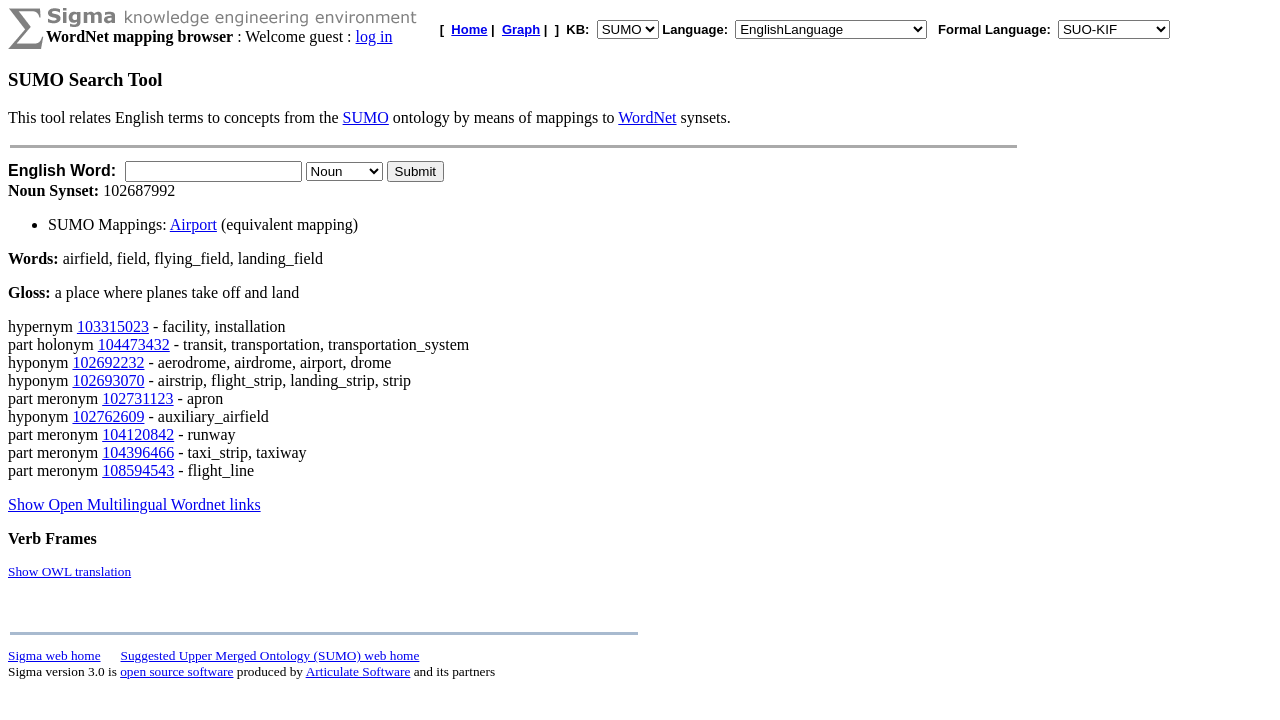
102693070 (108, 380)
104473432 (134, 344)
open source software (176, 671)
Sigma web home (54, 655)
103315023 (113, 326)
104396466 (138, 452)
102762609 (108, 416)
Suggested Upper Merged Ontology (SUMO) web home (270, 655)
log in (374, 36)
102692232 (108, 362)
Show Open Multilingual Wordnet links (134, 504)
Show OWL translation (69, 571)
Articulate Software (358, 671)
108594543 (138, 470)
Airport (193, 224)
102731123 (137, 398)
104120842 (138, 434)
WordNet (647, 117)
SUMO (366, 117)
